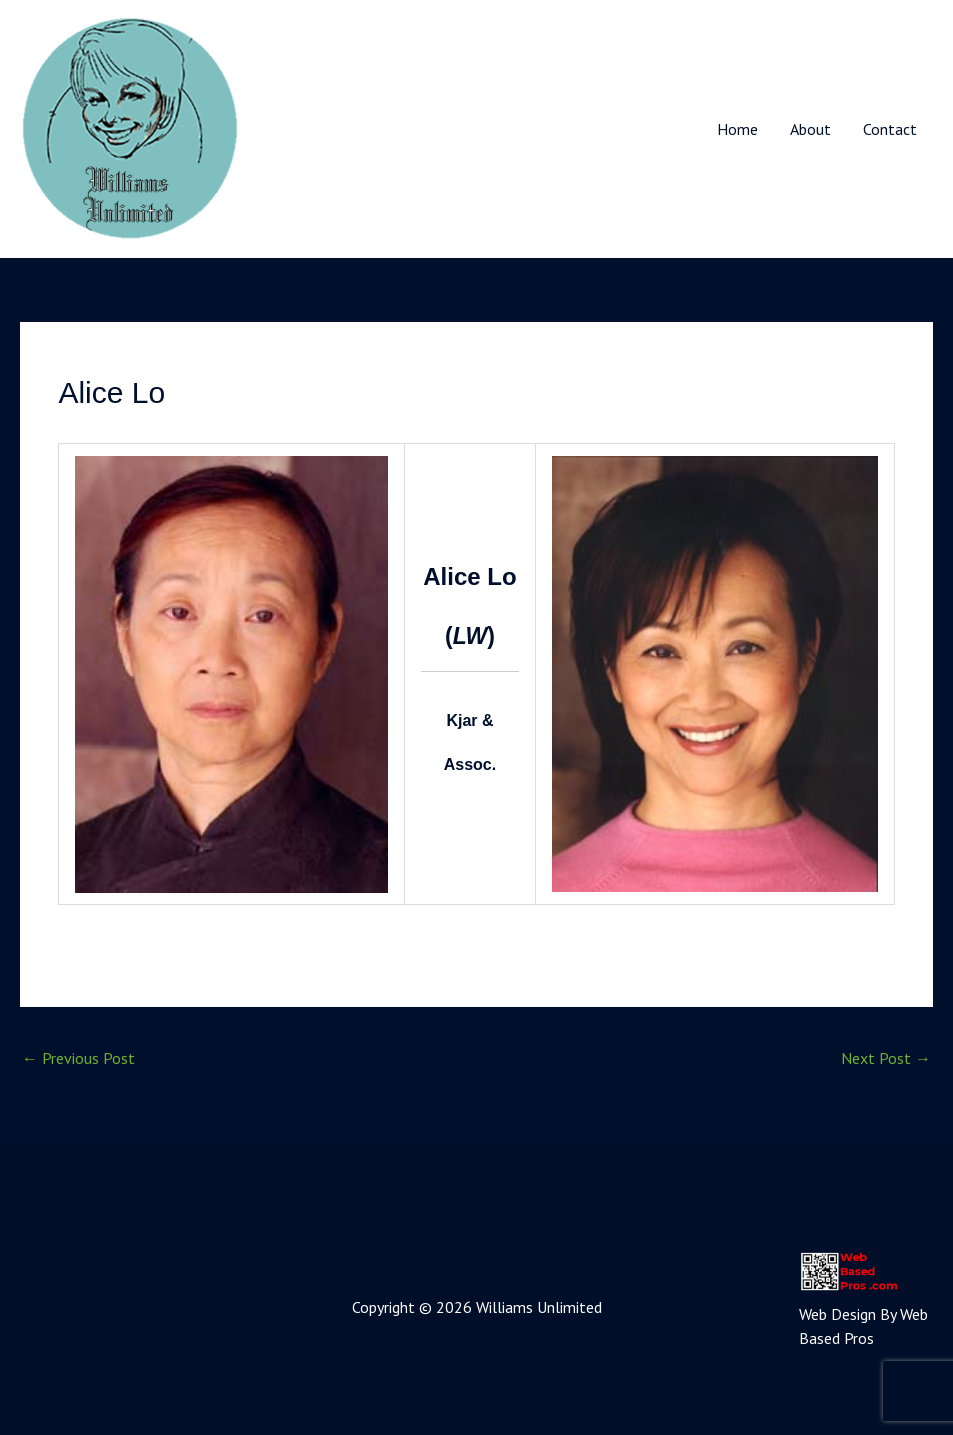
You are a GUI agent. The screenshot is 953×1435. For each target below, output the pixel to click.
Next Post (886, 1058)
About (810, 129)
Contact (890, 129)
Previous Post (78, 1058)
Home (737, 129)
